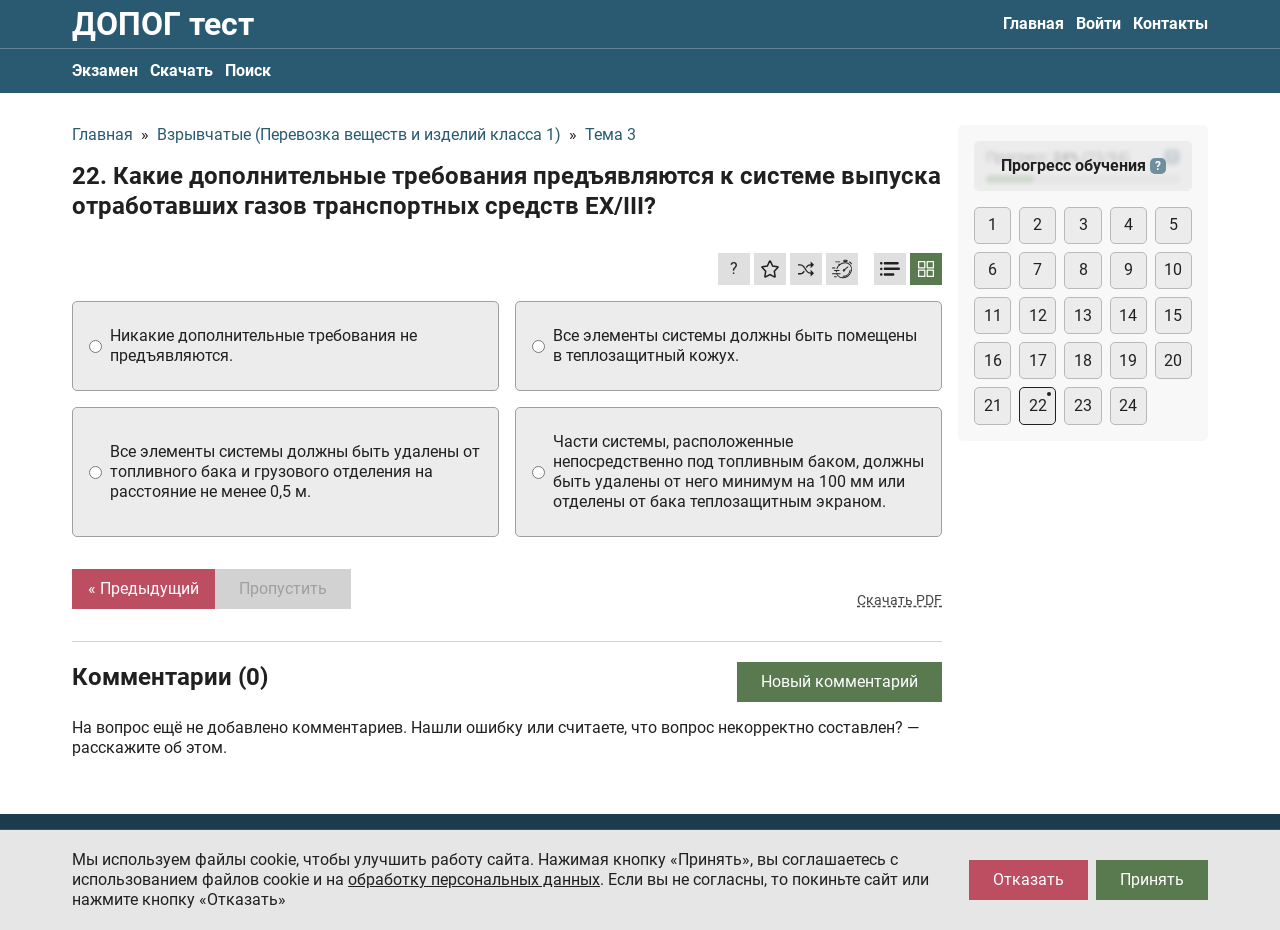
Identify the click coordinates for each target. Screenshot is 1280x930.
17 (1038, 360)
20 (1173, 360)
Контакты (1170, 23)
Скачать (181, 70)
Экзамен (105, 70)
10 (1173, 269)
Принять (1152, 879)
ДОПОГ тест (163, 24)
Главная (1033, 23)
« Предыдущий (143, 588)
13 (1083, 315)
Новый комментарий (839, 681)
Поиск (248, 70)
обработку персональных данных (474, 879)
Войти (1098, 23)
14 (1128, 315)
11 (993, 315)
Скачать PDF (899, 600)
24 (1128, 405)
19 (1128, 360)
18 (1083, 360)
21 (993, 405)
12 (1038, 315)
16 (993, 360)
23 (1083, 405)
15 (1173, 315)
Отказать (1028, 879)
